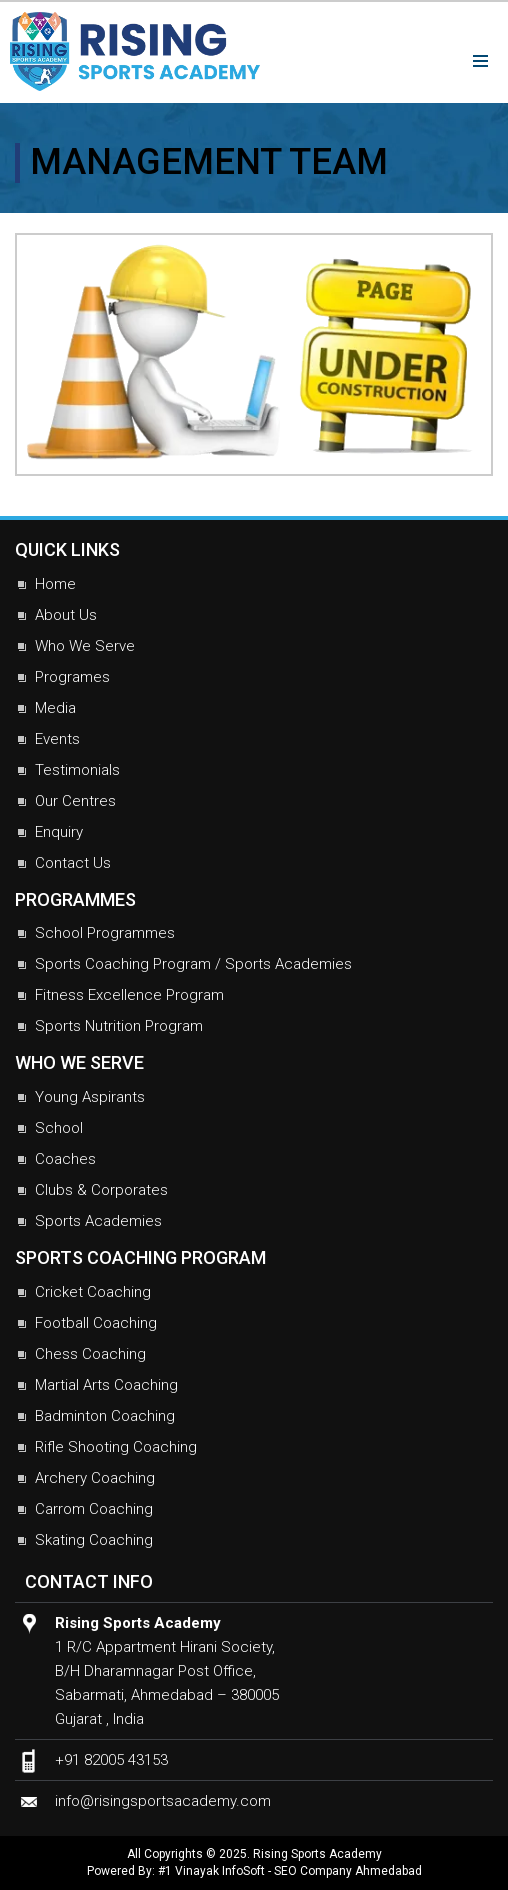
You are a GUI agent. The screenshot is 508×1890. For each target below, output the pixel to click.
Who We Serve (85, 646)
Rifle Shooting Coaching (116, 1447)
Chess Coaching (90, 1354)
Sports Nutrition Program (119, 1026)
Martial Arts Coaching (106, 1385)
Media (55, 708)
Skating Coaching (94, 1540)
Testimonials (77, 770)
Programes (72, 677)
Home (55, 584)
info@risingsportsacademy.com (163, 1801)
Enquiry (59, 832)
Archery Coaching (95, 1478)
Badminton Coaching (105, 1416)
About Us (66, 615)
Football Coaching (96, 1323)
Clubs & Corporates (101, 1190)
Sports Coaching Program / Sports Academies (193, 964)
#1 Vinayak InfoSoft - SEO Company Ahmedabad (290, 1871)
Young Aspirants (90, 1097)
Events (57, 739)
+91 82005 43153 (111, 1760)
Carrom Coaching (94, 1509)
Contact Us (73, 863)
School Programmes (105, 933)
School (59, 1128)
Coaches (65, 1159)
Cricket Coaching (93, 1292)
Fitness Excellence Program (129, 995)
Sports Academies (98, 1221)
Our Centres (75, 801)
